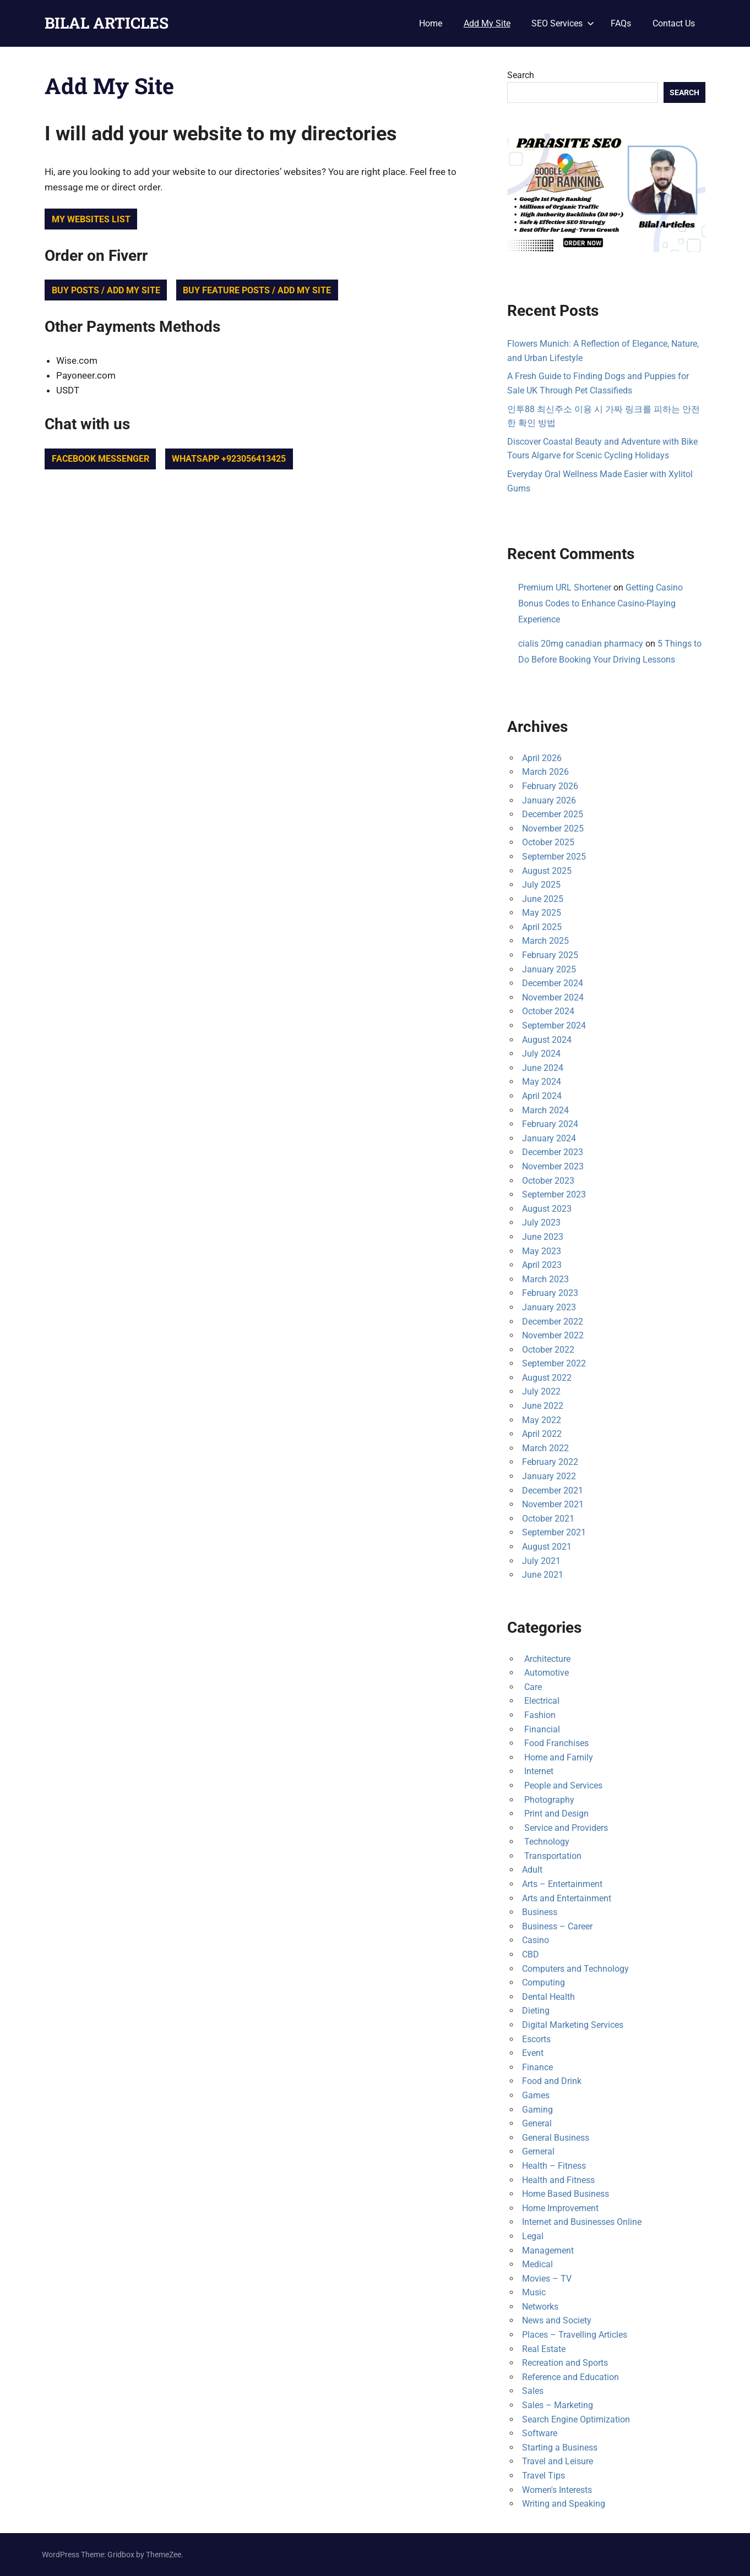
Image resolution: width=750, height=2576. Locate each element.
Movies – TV (547, 2278)
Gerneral (538, 2151)
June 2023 (542, 1237)
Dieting (536, 2010)
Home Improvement (560, 2208)
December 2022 (552, 1321)
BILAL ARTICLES (107, 23)
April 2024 (542, 1096)
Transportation (551, 1856)
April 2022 (542, 1434)
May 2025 (541, 912)
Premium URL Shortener (564, 587)
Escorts (536, 2039)
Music (534, 2292)
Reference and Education (570, 2377)
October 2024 (548, 1011)
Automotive (545, 1672)
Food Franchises (555, 1743)
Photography (548, 1800)
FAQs (621, 23)
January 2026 (549, 800)
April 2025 (542, 927)
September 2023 (554, 1194)
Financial (541, 1729)
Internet (537, 1771)
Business (539, 1912)
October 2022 (548, 1349)
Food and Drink (551, 2081)
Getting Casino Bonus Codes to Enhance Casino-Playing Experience (600, 603)
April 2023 (542, 1265)
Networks (540, 2306)
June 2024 (542, 1068)
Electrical (540, 1701)
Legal (533, 2236)
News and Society (556, 2320)
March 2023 (545, 1279)
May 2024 (541, 1081)
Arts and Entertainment (566, 1898)
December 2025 (552, 814)
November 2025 (553, 828)
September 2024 (554, 1025)
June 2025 (542, 899)
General (537, 2123)
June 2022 (542, 1406)
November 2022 (553, 1335)
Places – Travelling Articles (574, 2334)
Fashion (539, 1715)
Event (533, 2053)
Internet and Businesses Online (582, 2222)
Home (430, 23)
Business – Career (557, 1926)
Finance (537, 2067)
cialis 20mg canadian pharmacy (580, 643)
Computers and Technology (575, 1969)
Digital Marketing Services (572, 2025)
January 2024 (549, 1138)
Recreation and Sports (565, 2363)
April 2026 (542, 758)
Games (536, 2095)
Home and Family (557, 1757)
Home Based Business (565, 2194)
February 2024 (550, 1124)
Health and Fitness (558, 2180)
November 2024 (553, 997)
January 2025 (549, 969)
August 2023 (547, 1209)
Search (520, 75)
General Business (555, 2137)
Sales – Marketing (557, 2405)
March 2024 (545, 1110)
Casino (535, 1940)
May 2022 (541, 1420)
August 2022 (547, 1377)
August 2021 (547, 1546)
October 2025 (548, 842)
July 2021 (541, 1561)
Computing (543, 1982)
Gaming (537, 2109)
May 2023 (541, 1251)
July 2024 (541, 1053)
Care (532, 1687)
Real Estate (544, 2349)
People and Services (562, 1785)
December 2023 (552, 1152)
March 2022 (545, 1448)
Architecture (546, 1659)
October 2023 (548, 1180)
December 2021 (552, 1490)
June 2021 (542, 1574)
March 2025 (545, 941)
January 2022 (549, 1476)
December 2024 (552, 983)
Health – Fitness (554, 2166)
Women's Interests (557, 2490)
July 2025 (541, 884)
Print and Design (555, 1813)
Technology (545, 1841)
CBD (530, 1954)
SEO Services (562, 23)
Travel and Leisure (557, 2461)
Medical (537, 2264)
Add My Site (487, 23)
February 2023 (550, 1293)
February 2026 (550, 786)
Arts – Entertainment (562, 1884)
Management (548, 2250)
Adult (532, 1869)
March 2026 (545, 772)
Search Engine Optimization (576, 2419)
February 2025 (550, 955)
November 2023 (553, 1166)
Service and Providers (565, 1828)
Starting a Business (559, 2447)
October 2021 (548, 1518)
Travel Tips (543, 2475)
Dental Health (548, 1997)
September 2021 (554, 1532)
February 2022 (550, 1462)
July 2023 (541, 1222)
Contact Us (674, 23)
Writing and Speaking (563, 2503)
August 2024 (547, 1040)
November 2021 (553, 1504)
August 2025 (547, 871)
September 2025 (554, 856)
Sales (533, 2391)
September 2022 (554, 1363)
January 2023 (549, 1307)
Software (539, 2433)
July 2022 (541, 1391)
